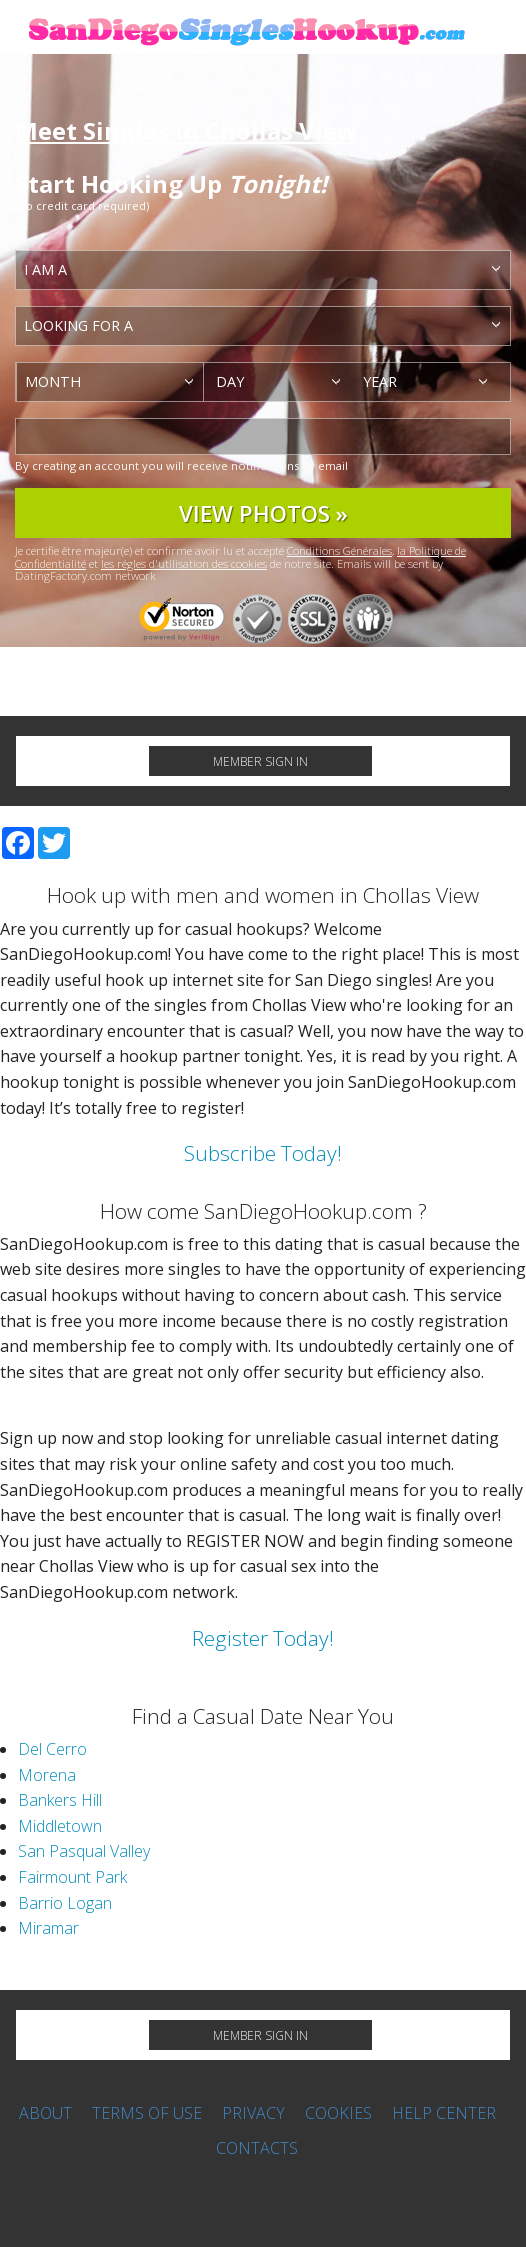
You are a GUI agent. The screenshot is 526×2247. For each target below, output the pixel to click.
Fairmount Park (72, 1877)
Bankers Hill (60, 1800)
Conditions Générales (339, 550)
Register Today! (263, 1638)
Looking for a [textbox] (78, 325)
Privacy (253, 2113)
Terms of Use (147, 2113)
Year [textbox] (380, 381)
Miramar (48, 1928)
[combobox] (263, 270)
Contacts (257, 2148)
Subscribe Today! (263, 1153)
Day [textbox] (230, 381)
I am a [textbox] (45, 269)
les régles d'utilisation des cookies (184, 563)
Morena (47, 1775)
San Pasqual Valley (84, 1851)
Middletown (60, 1826)
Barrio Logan (65, 1903)
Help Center (444, 2113)
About (45, 2113)
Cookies (338, 2113)
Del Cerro (52, 1749)
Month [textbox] (53, 381)
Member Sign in (260, 761)
